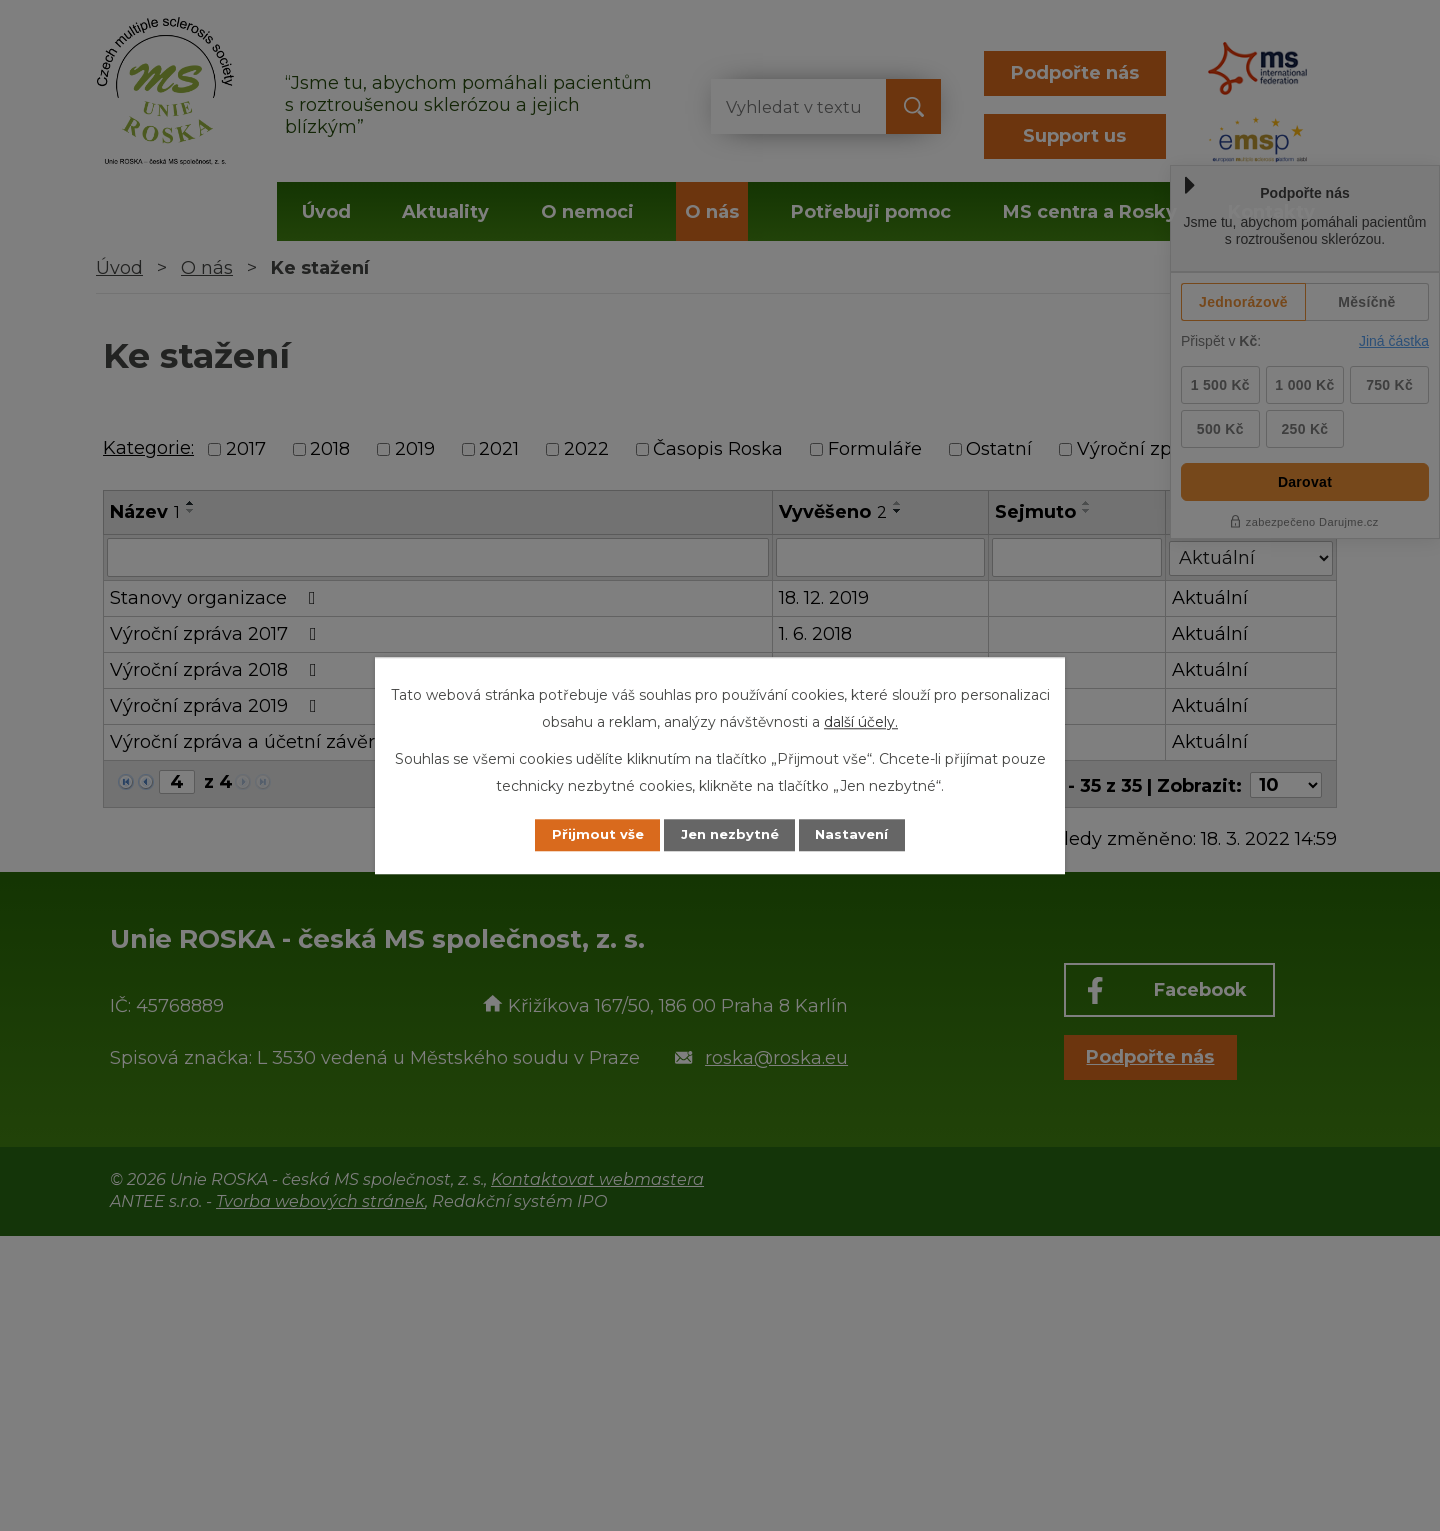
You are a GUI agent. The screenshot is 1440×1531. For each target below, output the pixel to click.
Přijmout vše (584, 835)
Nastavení (866, 835)
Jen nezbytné (729, 835)
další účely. (861, 721)
